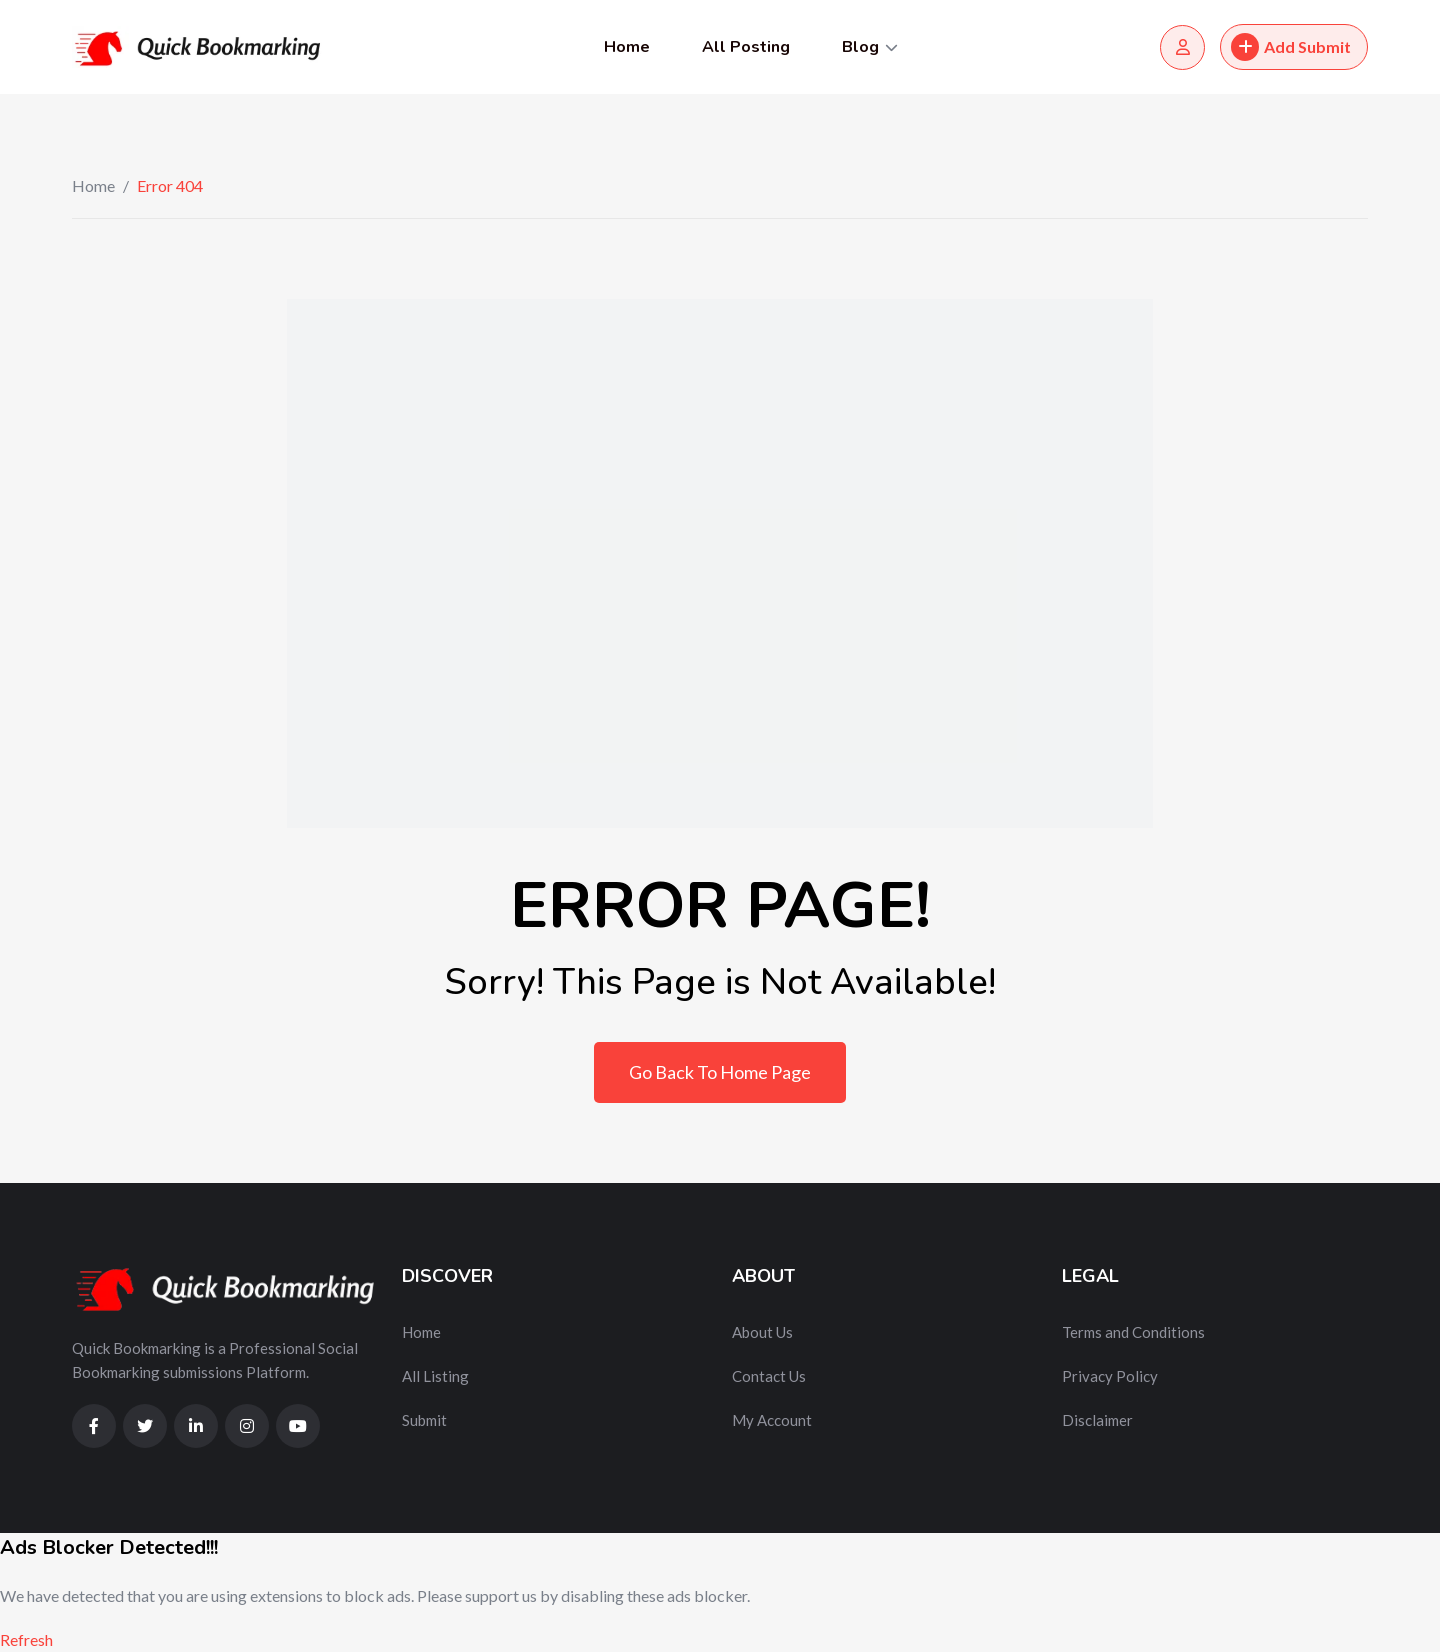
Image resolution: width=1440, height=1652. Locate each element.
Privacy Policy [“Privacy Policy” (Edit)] (1110, 1376)
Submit (424, 1420)
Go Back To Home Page (720, 1072)
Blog (860, 47)
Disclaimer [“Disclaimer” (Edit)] (1097, 1420)
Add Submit (1291, 47)
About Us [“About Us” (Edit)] (762, 1332)
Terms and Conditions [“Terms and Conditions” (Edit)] (1133, 1332)
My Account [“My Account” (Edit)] (772, 1420)
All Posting (746, 47)
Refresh (26, 1639)
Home (627, 47)
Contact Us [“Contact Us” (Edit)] (769, 1376)
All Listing (435, 1376)
